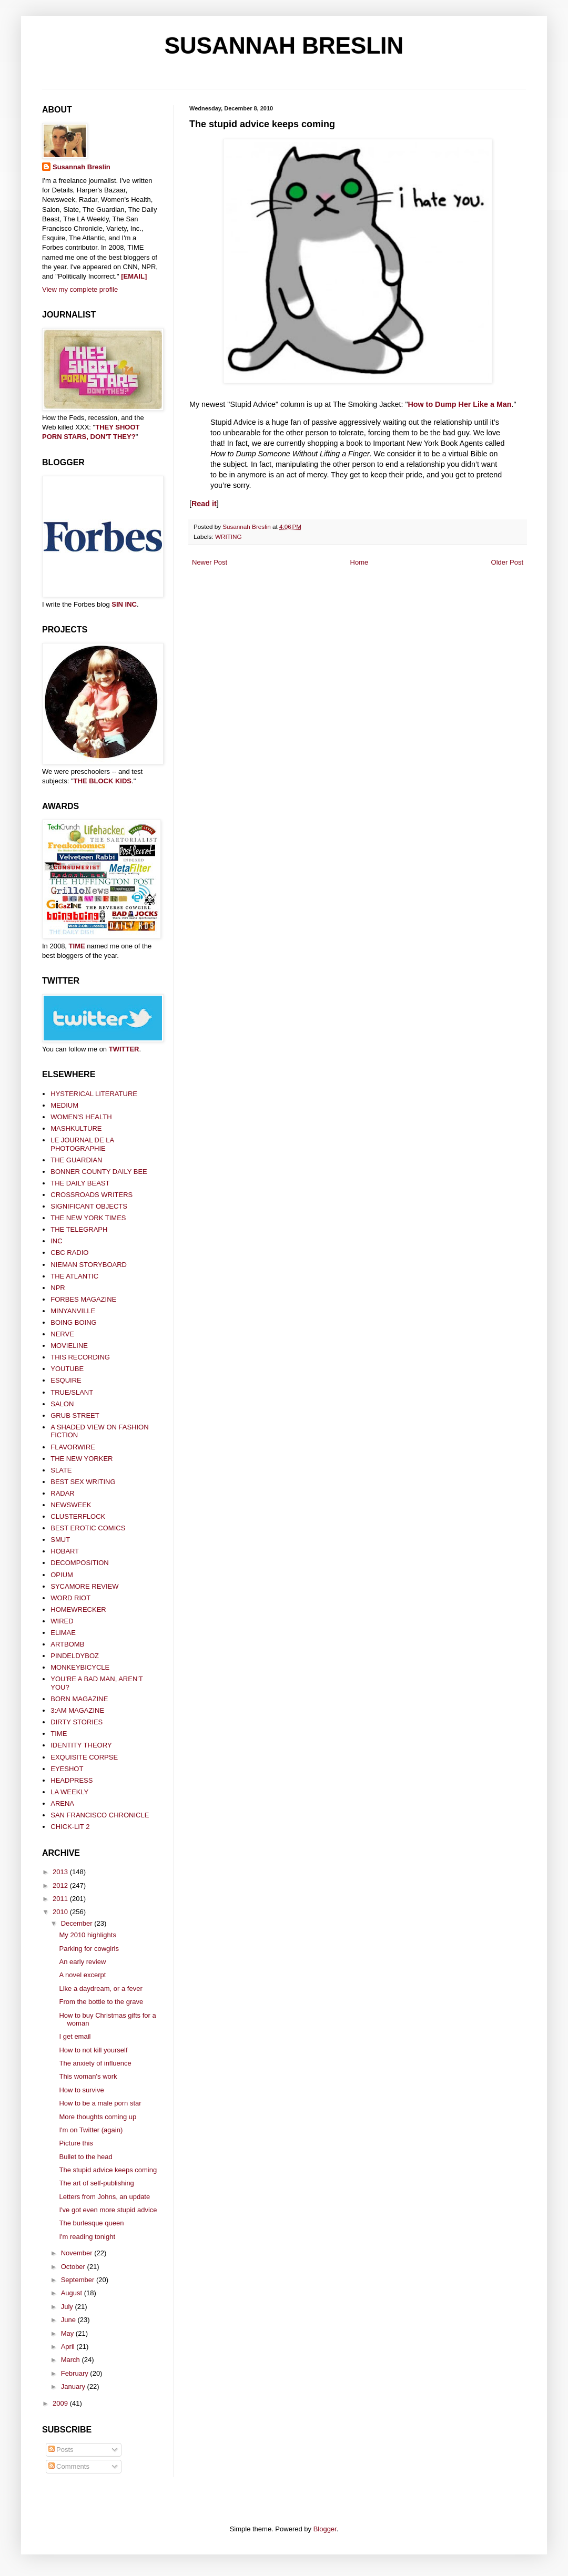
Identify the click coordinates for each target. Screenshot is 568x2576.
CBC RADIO (69, 1252)
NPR (57, 1288)
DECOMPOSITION (79, 1563)
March (71, 2360)
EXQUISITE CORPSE (84, 1757)
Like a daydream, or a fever (100, 1988)
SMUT (60, 1539)
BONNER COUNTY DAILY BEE (98, 1171)
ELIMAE (63, 1633)
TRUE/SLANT (71, 1392)
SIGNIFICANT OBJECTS (88, 1206)
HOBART (64, 1551)
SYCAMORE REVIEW (84, 1586)
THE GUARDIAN (76, 1160)
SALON (62, 1404)
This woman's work (88, 2076)
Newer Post (209, 562)
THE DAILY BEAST (79, 1183)
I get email (74, 2036)
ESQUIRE (66, 1380)
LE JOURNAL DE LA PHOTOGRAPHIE (82, 1144)
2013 (61, 1872)
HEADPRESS (71, 1780)
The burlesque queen (91, 2223)
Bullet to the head (85, 2157)
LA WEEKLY (69, 1792)
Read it (204, 503)
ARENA (62, 1803)
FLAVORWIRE (72, 1447)
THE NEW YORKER (81, 1459)
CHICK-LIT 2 (69, 1827)
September (78, 2280)
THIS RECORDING (80, 1357)
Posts (61, 2450)
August (72, 2293)
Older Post (507, 562)
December (78, 1923)
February (75, 2373)
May (68, 2333)
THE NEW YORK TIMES (88, 1218)
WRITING (228, 536)
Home (359, 562)
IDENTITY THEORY (80, 1745)
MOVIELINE (69, 1346)
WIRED (61, 1621)
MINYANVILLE (72, 1311)
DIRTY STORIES (76, 1722)
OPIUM (61, 1575)
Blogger (325, 2529)
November (78, 2253)
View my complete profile (80, 289)
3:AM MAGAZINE (77, 1710)
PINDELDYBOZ (74, 1656)
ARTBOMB (67, 1644)
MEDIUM (64, 1105)
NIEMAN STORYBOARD (88, 1265)
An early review (82, 1962)
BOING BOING (73, 1322)
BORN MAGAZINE (79, 1699)
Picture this (76, 2143)
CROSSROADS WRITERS (91, 1195)
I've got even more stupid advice (108, 2210)
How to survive (81, 2090)
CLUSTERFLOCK (77, 1516)
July (68, 2307)
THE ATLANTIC (74, 1276)
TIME (77, 946)
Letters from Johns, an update (104, 2197)
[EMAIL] (134, 276)
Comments (68, 2466)
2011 (61, 1899)
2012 (61, 1885)
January (74, 2386)
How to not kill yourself (93, 2050)
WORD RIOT (70, 1598)
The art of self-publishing (96, 2183)
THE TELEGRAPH (78, 1229)
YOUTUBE (67, 1369)
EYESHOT (66, 1769)
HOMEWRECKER (78, 1609)
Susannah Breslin (81, 167)
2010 (61, 1912)
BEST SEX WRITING (82, 1482)
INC (56, 1241)
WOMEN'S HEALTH (80, 1117)
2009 (61, 2403)
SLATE (61, 1470)
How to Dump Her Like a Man (459, 404)
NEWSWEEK (70, 1505)
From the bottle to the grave (101, 2002)
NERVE (62, 1334)
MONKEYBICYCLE (79, 1667)
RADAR (62, 1493)
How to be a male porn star (100, 2103)
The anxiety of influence (95, 2063)
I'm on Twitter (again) (91, 2130)
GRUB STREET (74, 1415)
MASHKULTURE (76, 1128)
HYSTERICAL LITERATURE (93, 1094)
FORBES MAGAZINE (83, 1299)
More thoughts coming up (97, 2117)
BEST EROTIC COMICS (87, 1528)
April (69, 2346)
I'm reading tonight (87, 2237)
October (74, 2267)
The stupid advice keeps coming (108, 2170)
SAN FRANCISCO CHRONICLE (99, 1815)
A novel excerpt (82, 1975)
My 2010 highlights (87, 1935)
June (69, 2320)
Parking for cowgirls (88, 1949)
